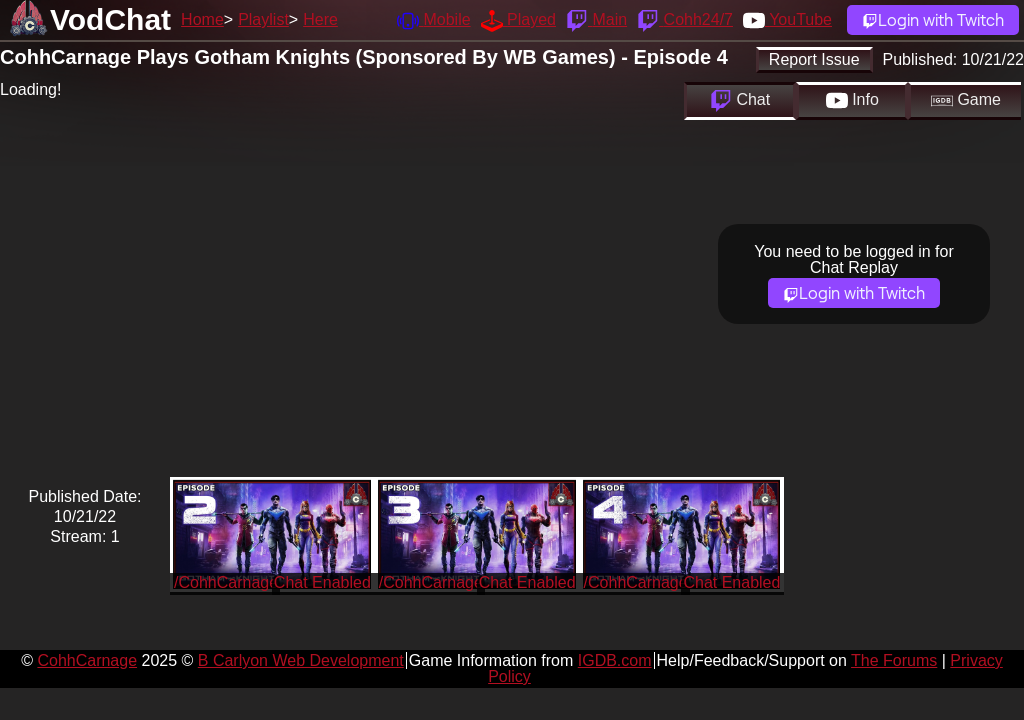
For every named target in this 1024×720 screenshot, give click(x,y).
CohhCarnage (87, 660)
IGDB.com (615, 660)
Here (320, 19)
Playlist (263, 19)
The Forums (894, 660)
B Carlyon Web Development (301, 660)
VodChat (110, 19)
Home (202, 19)
